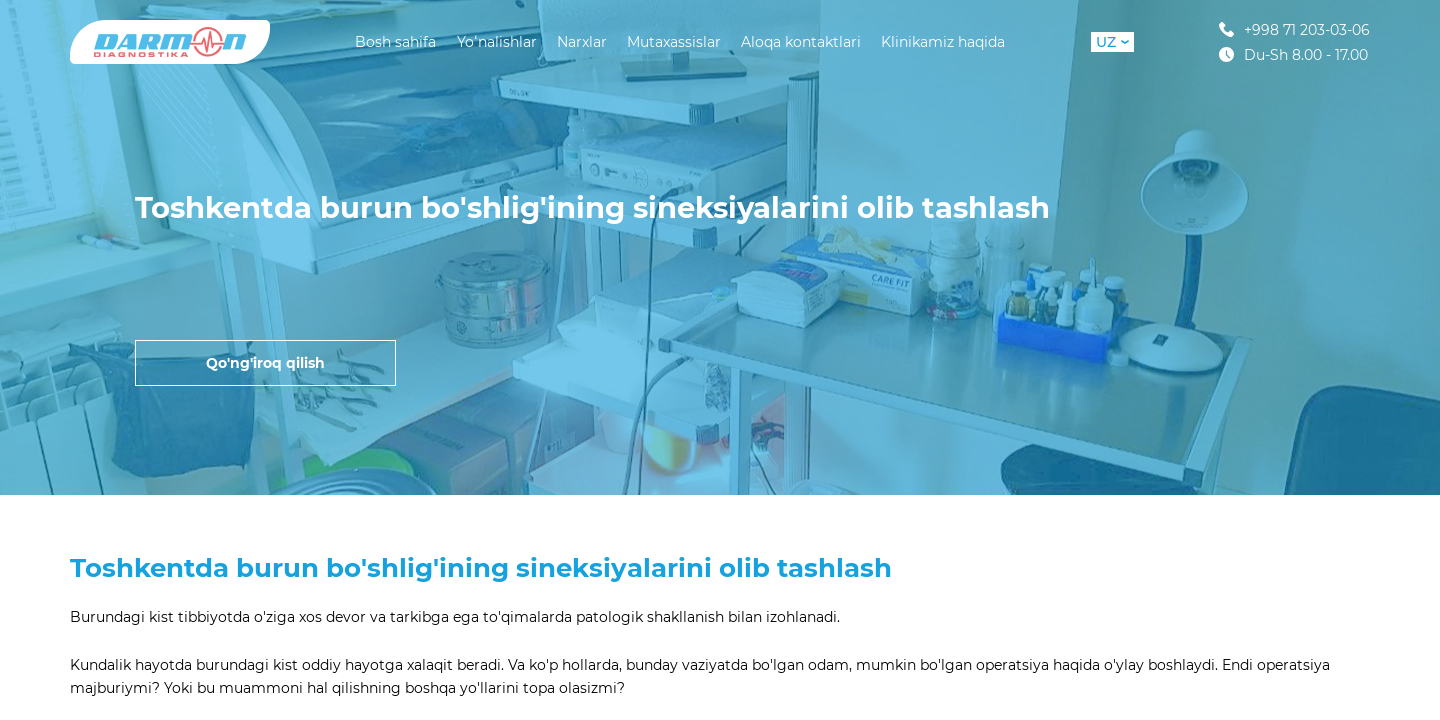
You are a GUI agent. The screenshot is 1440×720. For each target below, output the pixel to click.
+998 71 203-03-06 (1294, 29)
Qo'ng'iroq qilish (265, 363)
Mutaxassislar (674, 42)
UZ (1112, 42)
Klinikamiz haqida (943, 42)
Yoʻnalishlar (497, 42)
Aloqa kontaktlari (801, 42)
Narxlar (582, 42)
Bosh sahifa (395, 42)
